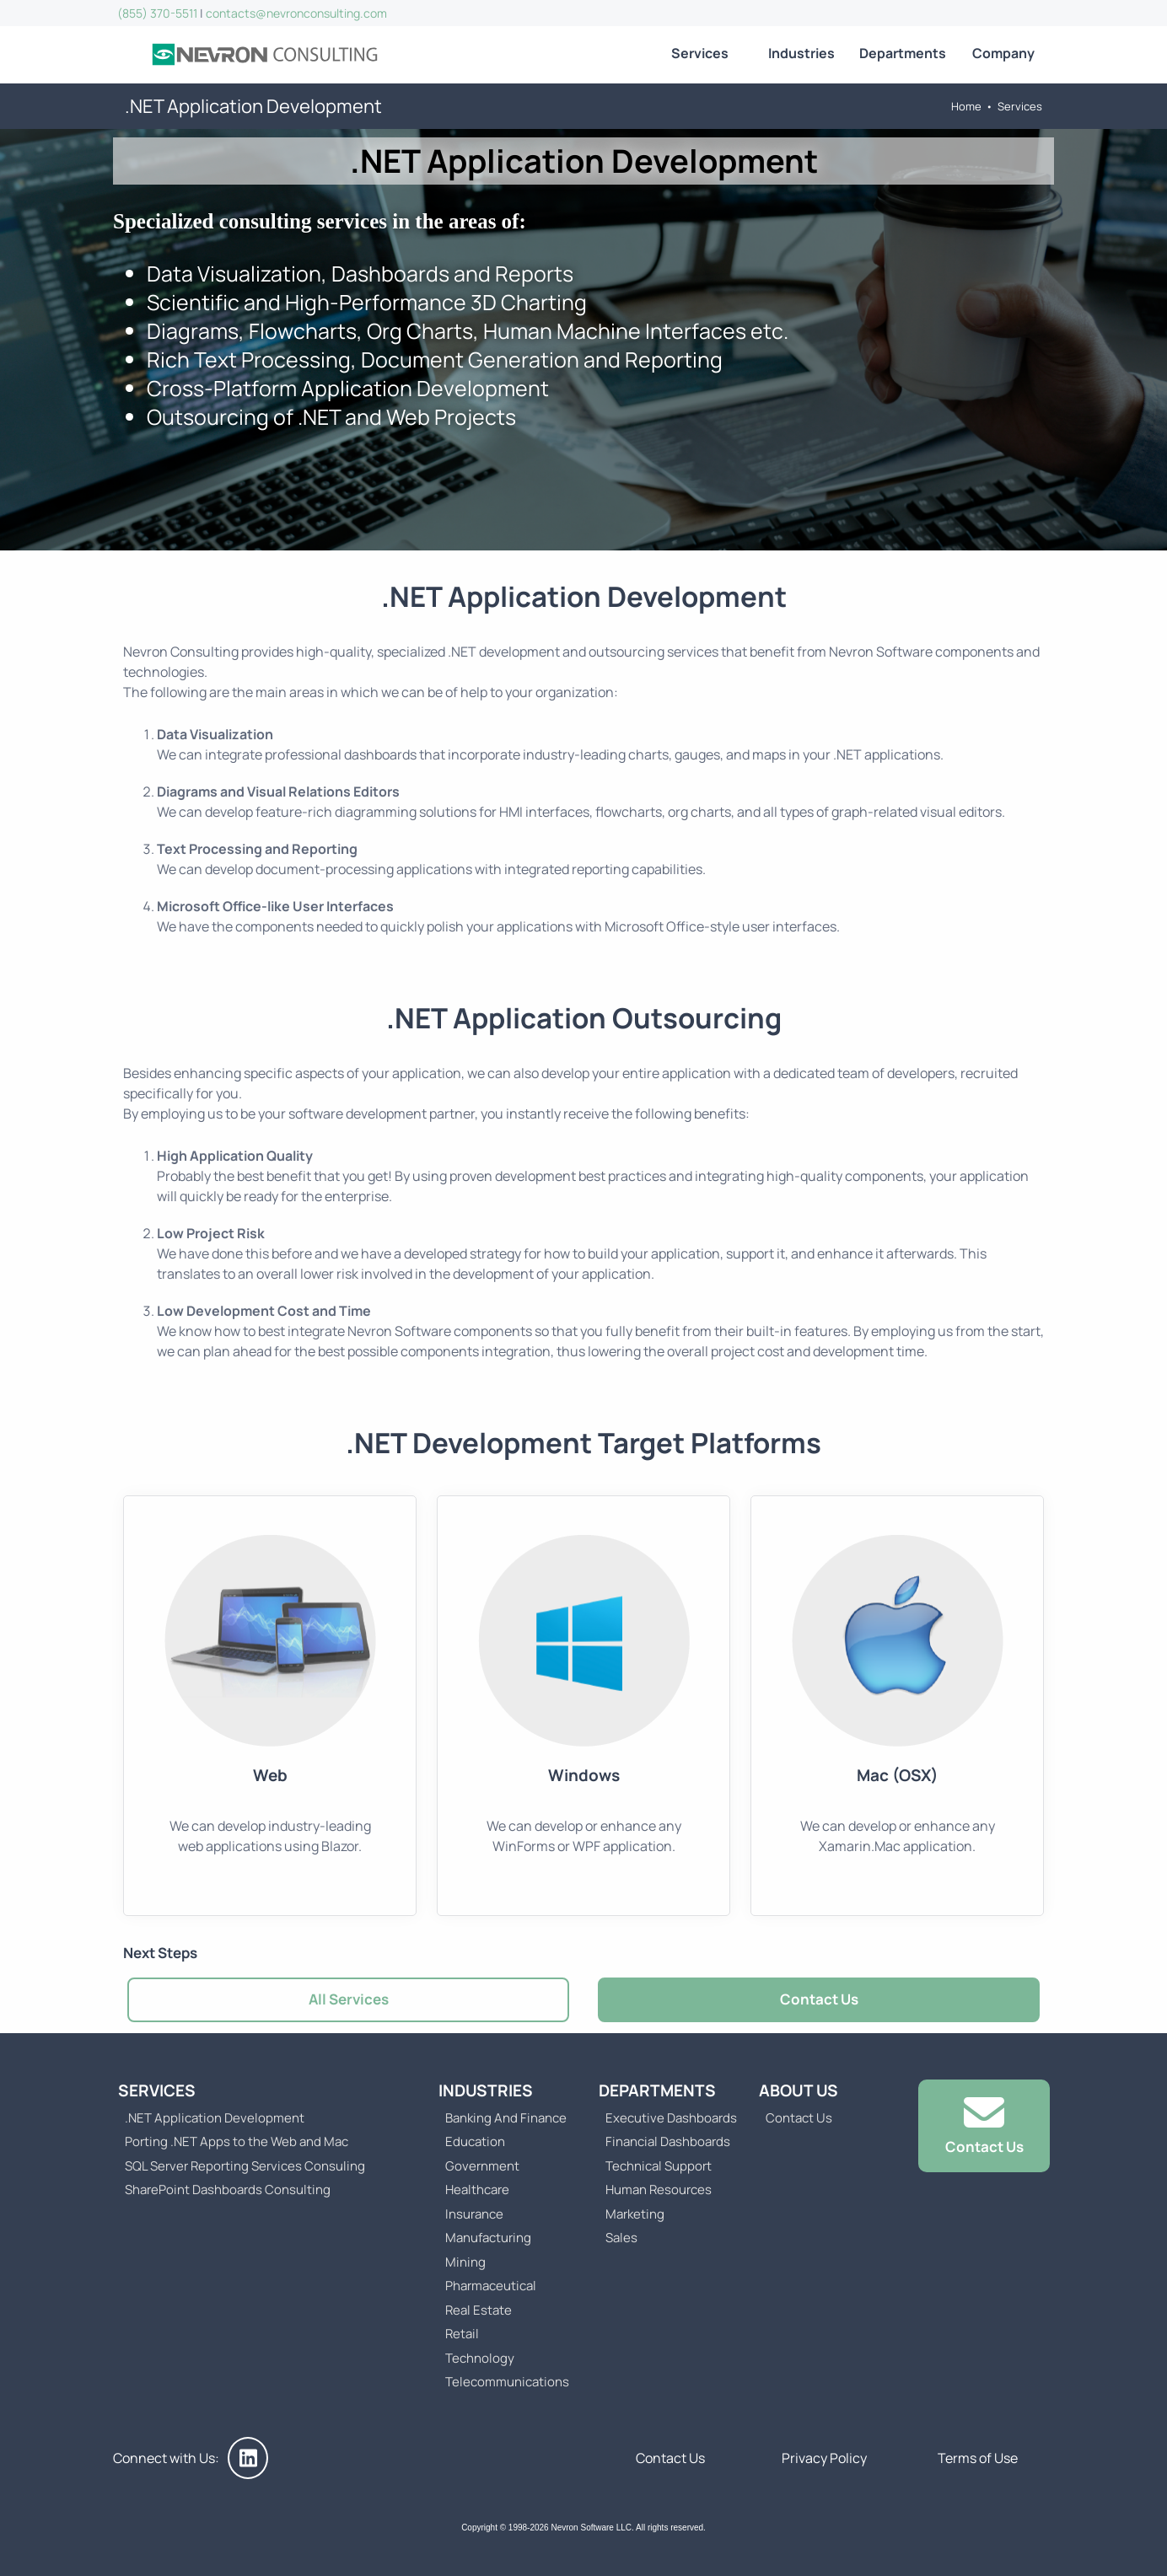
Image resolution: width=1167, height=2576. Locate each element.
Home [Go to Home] (966, 106)
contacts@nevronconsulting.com (296, 13)
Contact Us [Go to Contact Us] (819, 1999)
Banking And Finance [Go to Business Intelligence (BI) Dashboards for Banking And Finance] (506, 2118)
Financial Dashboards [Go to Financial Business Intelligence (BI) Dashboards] (667, 2141)
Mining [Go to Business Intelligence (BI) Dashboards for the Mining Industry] (465, 2262)
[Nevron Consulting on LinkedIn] (248, 2458)
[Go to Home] (265, 55)
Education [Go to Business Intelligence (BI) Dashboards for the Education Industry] (475, 2141)
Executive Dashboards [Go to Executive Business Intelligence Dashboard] (671, 2118)
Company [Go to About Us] (1003, 53)
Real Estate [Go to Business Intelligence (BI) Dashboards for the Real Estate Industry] (478, 2310)
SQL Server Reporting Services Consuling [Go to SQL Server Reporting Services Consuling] (245, 2166)
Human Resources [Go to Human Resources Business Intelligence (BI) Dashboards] (658, 2189)
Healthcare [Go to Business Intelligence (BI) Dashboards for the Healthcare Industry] (477, 2189)
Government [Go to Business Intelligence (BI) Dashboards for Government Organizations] (482, 2166)
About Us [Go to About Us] (798, 2090)
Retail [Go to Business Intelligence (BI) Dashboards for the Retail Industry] (462, 2334)
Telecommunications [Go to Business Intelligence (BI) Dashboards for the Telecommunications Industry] (507, 2382)
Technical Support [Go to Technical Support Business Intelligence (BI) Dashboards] (658, 2166)
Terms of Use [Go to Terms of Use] (978, 2458)
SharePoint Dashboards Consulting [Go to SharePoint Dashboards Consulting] (228, 2189)
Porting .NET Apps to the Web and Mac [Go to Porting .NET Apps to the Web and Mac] (236, 2141)
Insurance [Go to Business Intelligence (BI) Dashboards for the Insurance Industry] (474, 2214)
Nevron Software (881, 651)
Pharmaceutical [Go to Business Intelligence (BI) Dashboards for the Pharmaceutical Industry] (490, 2285)
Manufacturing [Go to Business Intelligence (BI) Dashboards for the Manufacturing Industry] (488, 2237)
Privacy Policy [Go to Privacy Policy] (824, 2458)
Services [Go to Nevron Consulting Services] (700, 53)
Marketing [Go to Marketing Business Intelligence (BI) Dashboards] (634, 2214)
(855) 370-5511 (157, 13)
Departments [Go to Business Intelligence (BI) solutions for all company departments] (902, 53)
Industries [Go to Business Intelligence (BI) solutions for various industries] (801, 53)
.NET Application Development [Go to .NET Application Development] (214, 2118)
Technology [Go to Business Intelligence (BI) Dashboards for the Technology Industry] (479, 2358)
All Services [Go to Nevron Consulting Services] (349, 1999)
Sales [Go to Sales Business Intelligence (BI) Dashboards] (621, 2237)
